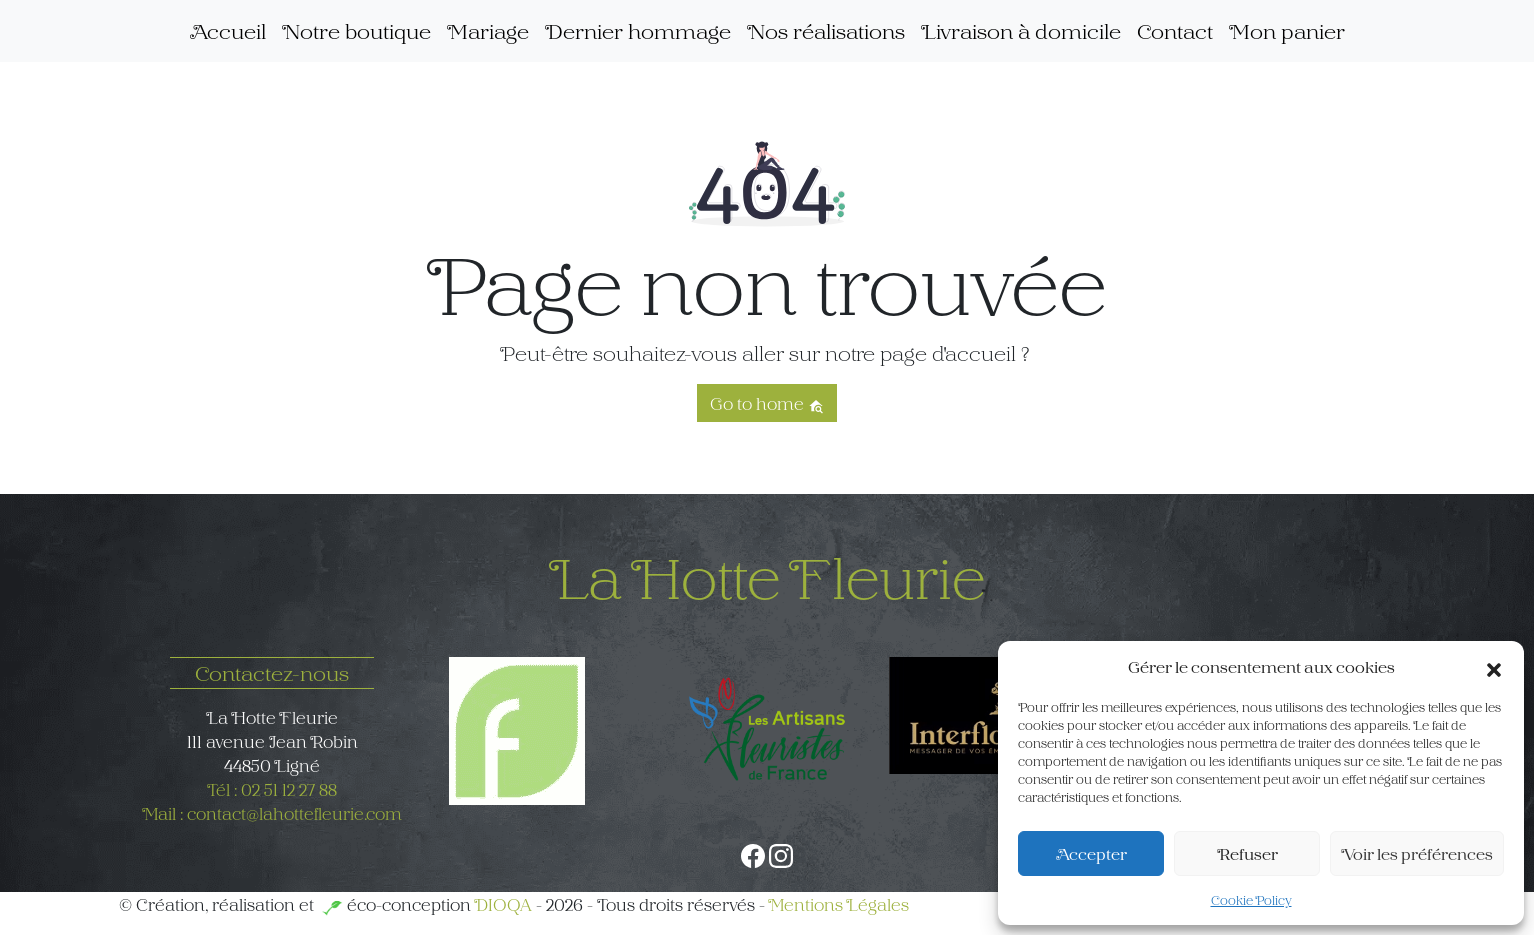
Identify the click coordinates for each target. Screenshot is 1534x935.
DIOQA (503, 904)
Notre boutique (356, 31)
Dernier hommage (638, 31)
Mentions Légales (838, 904)
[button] (1494, 667)
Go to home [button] (767, 403)
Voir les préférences (1417, 853)
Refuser (1247, 853)
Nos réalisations (826, 31)
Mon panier (1287, 31)
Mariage (488, 31)
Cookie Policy (1251, 900)
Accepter (1091, 853)
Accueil (228, 31)
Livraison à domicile (1021, 31)
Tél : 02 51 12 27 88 (272, 789)
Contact (1175, 31)
